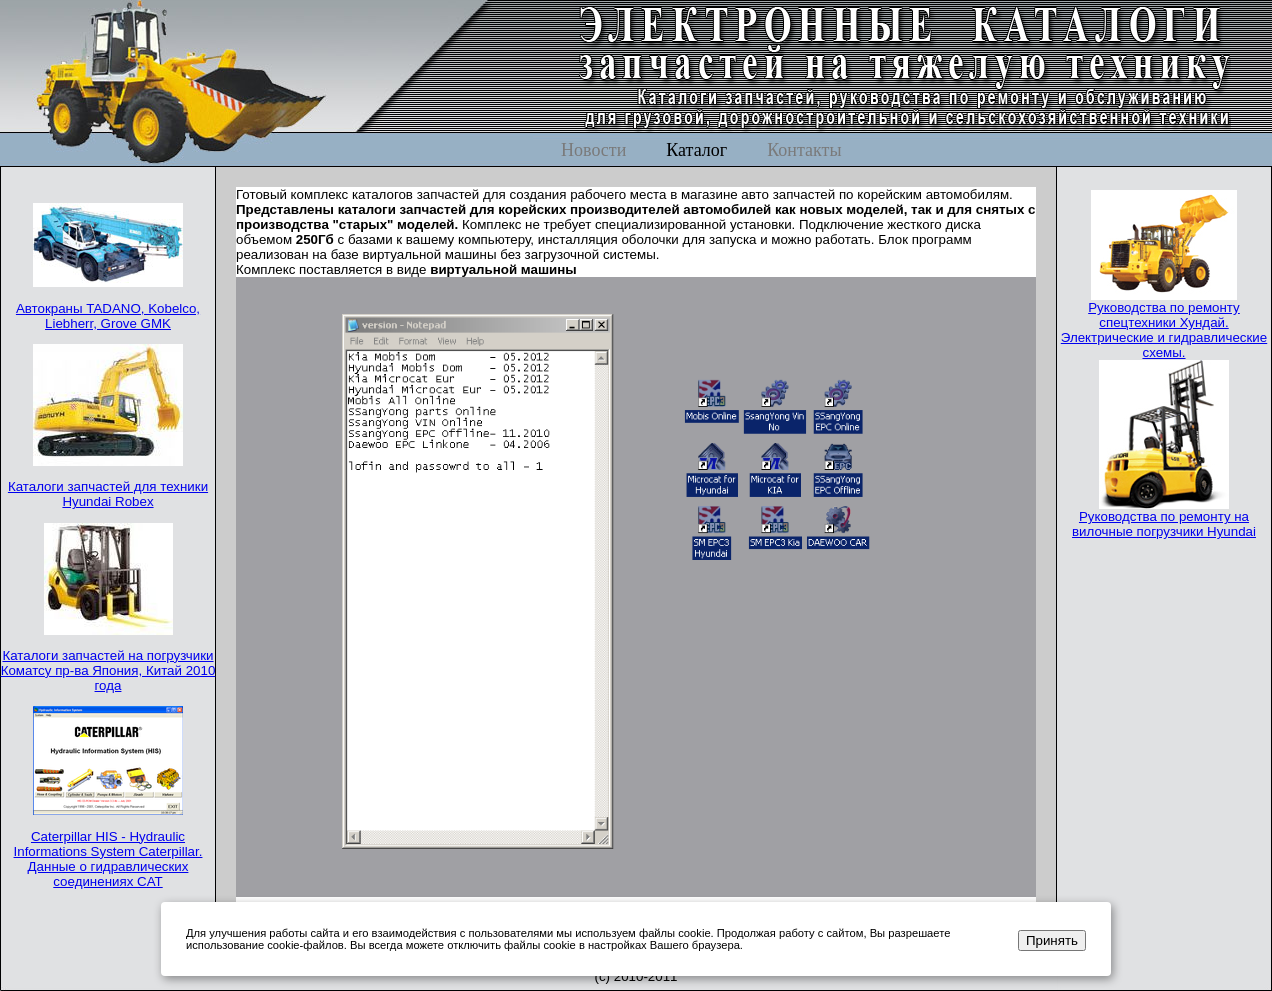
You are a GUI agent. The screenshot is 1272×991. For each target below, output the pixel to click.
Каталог (696, 150)
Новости (593, 150)
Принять (1052, 940)
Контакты (804, 150)
